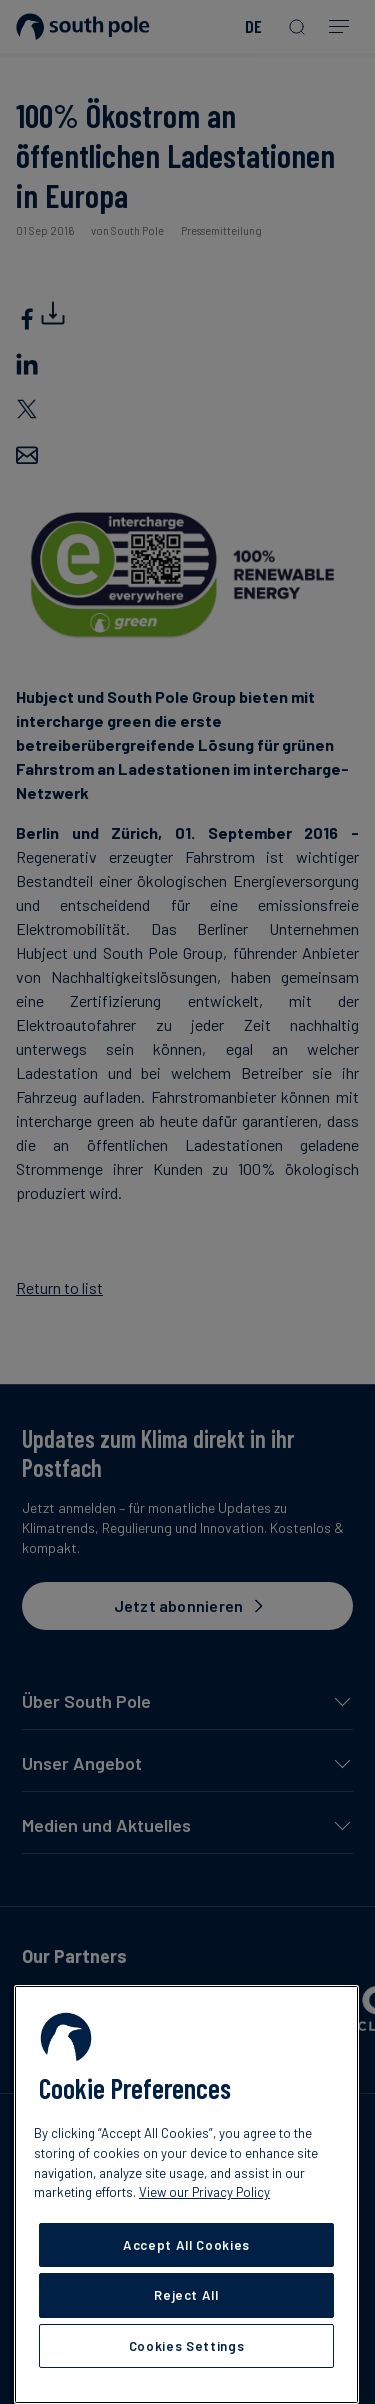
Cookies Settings (187, 2346)
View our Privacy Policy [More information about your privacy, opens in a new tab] (204, 2192)
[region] (186, 2194)
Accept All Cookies (186, 2245)
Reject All (186, 2295)
